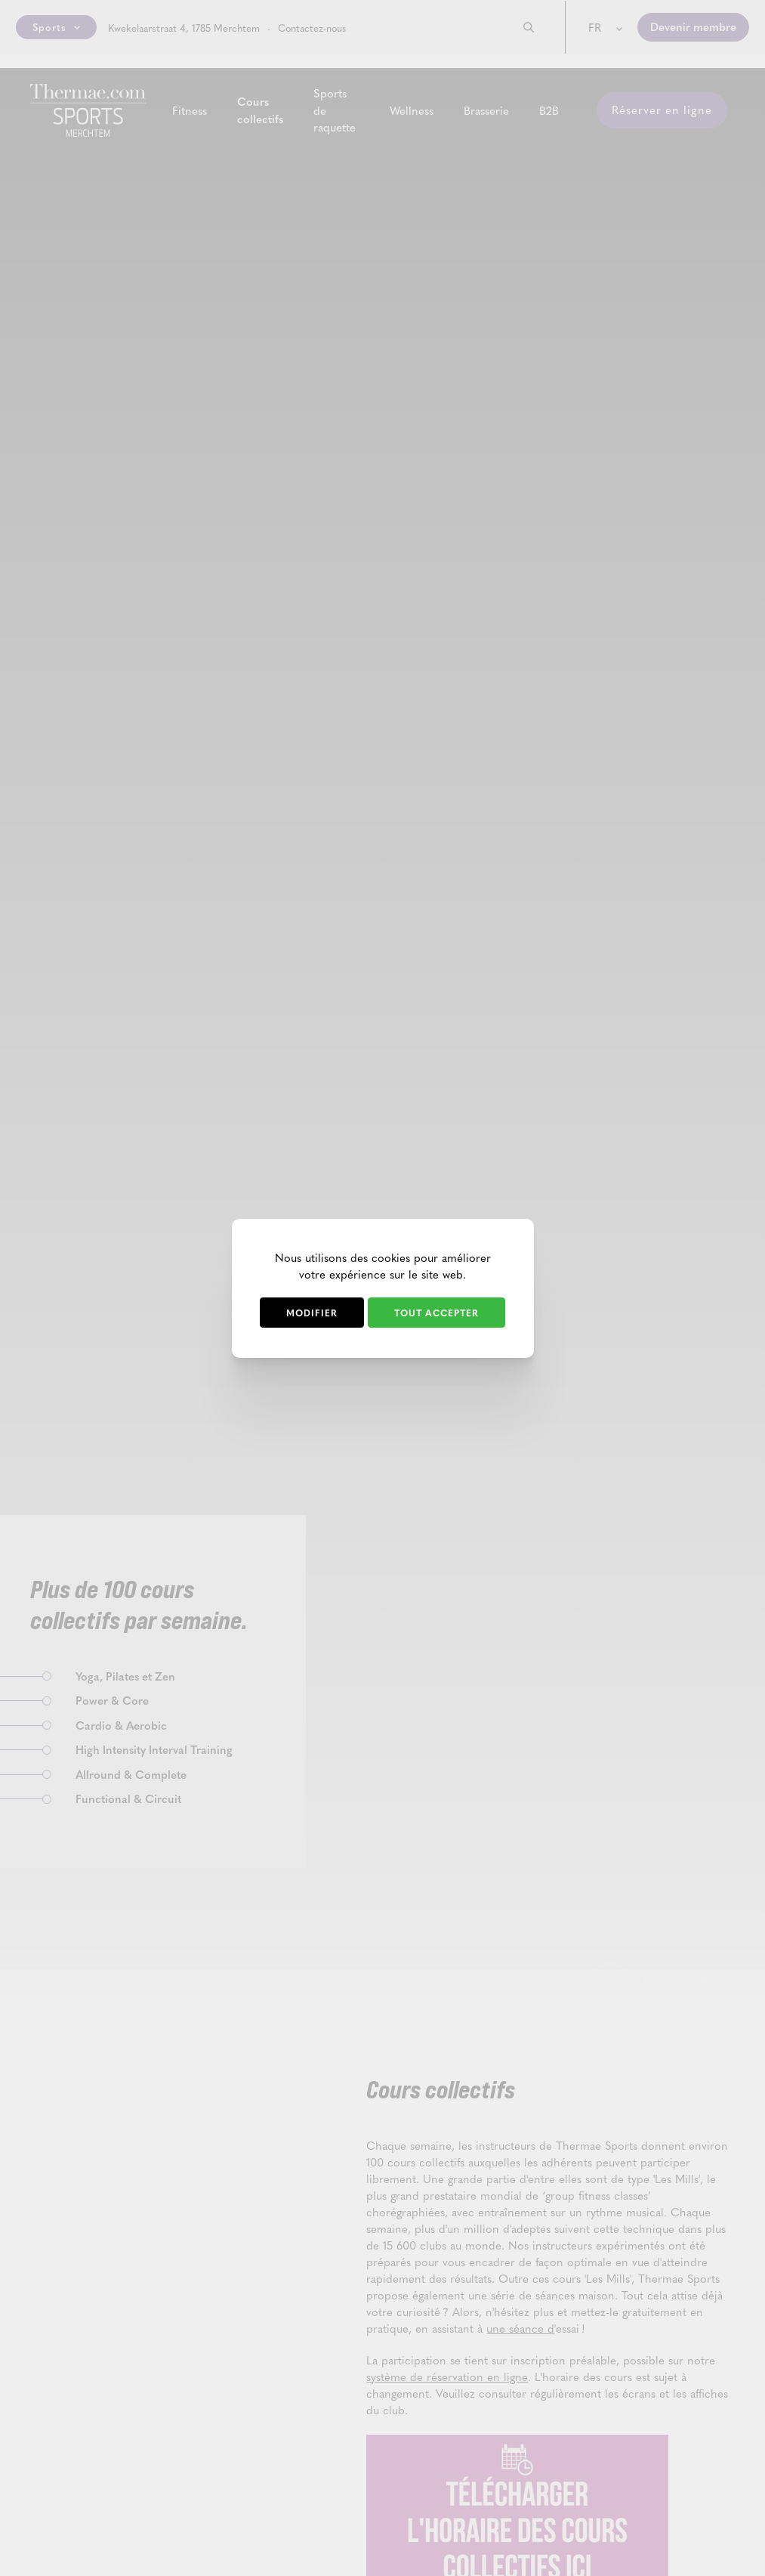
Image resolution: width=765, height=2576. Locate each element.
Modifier (312, 1312)
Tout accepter (436, 1312)
